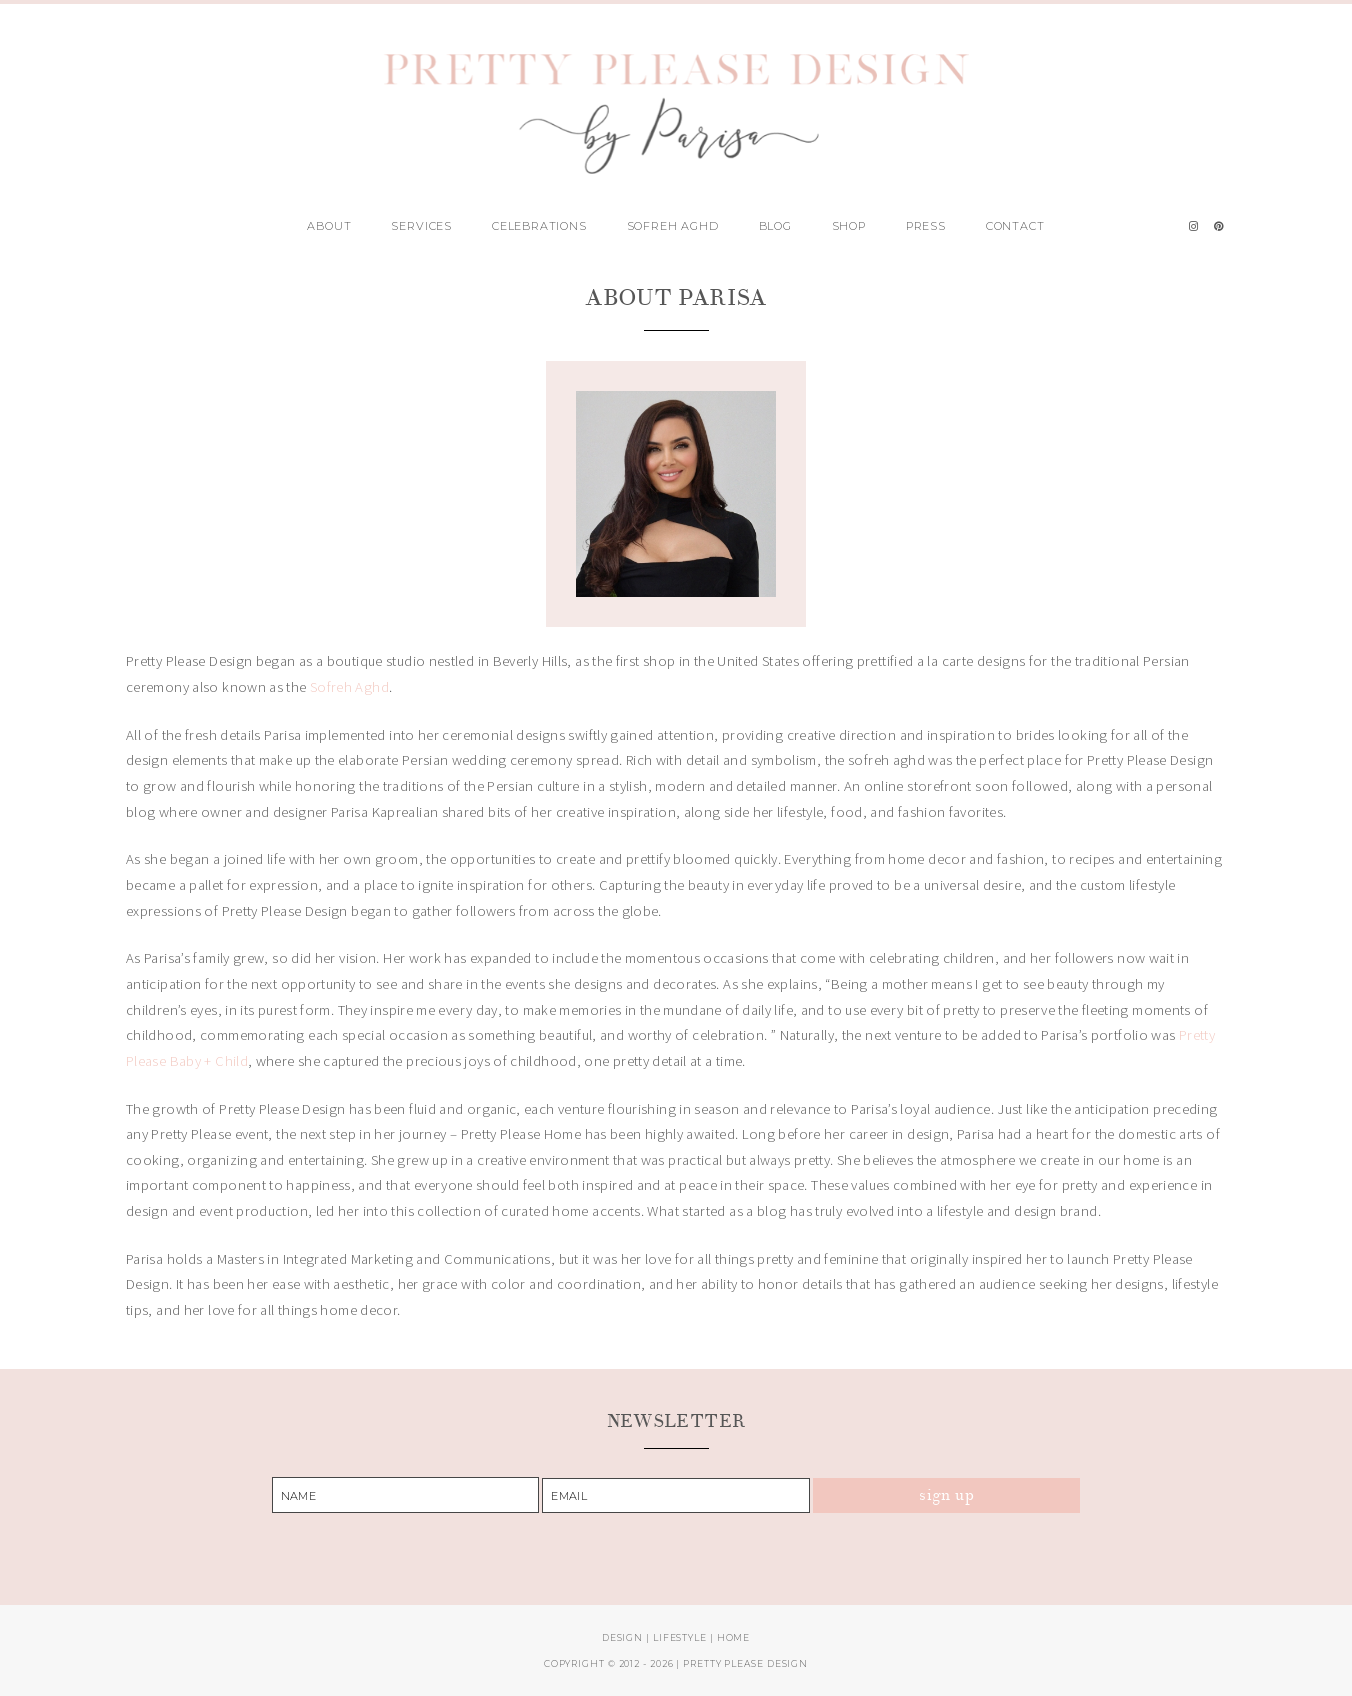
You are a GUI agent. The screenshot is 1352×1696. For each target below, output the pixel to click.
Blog (775, 226)
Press (926, 226)
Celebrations (539, 226)
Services (421, 226)
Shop (849, 226)
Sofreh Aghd (673, 226)
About (329, 226)
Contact (1015, 226)
